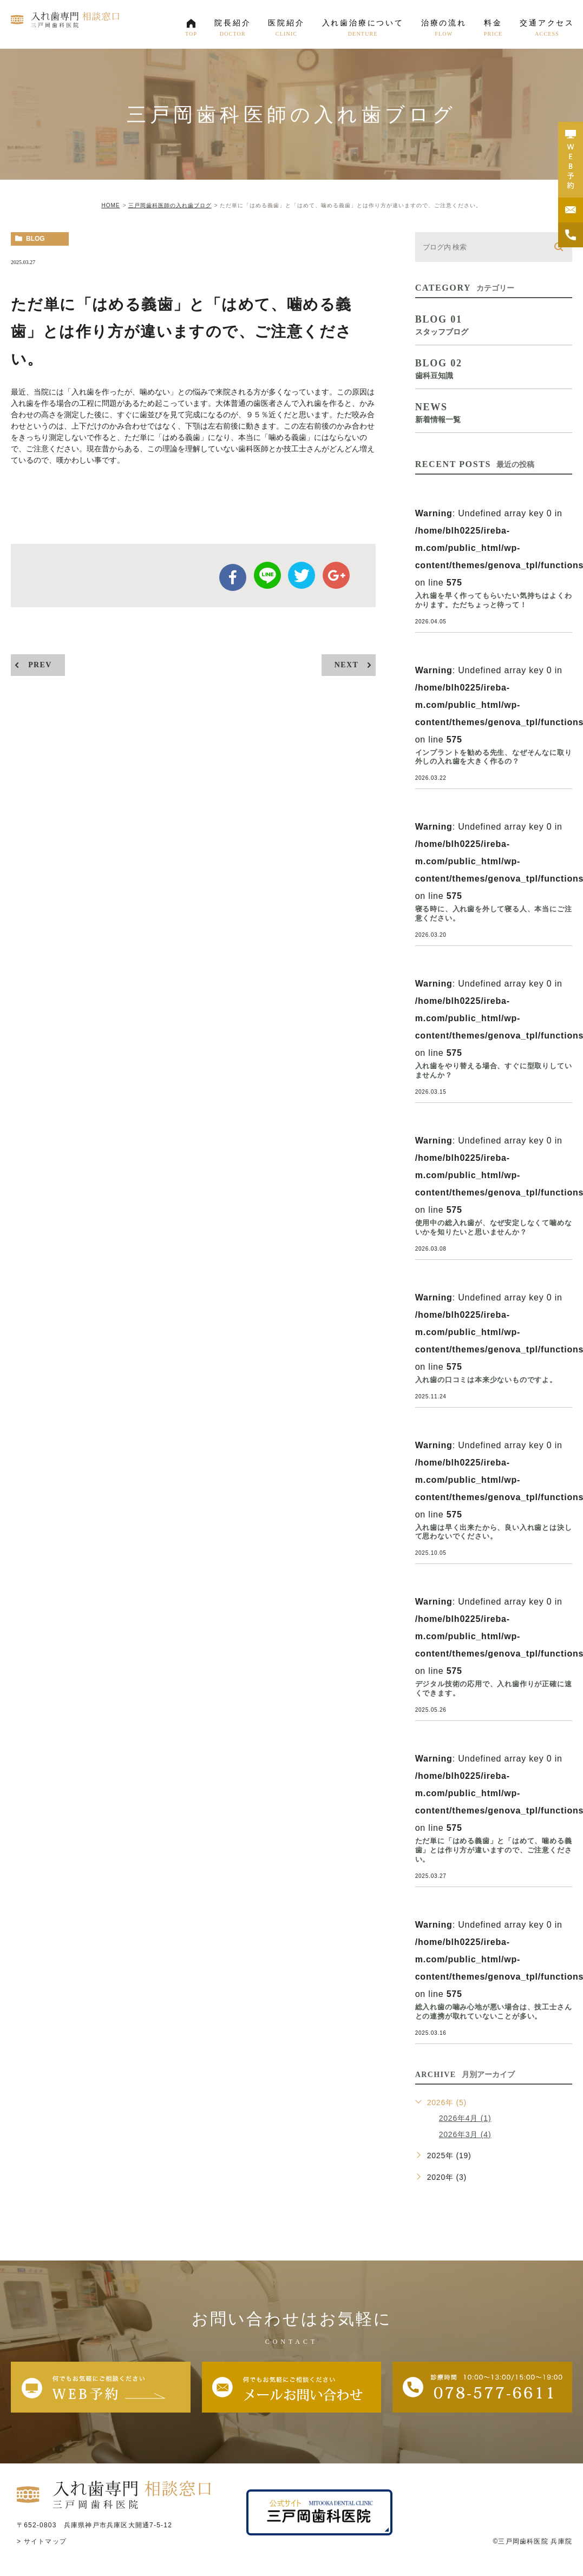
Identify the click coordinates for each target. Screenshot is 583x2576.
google (336, 575)
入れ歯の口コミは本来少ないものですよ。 (486, 1380)
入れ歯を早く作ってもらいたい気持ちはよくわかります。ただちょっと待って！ (493, 600)
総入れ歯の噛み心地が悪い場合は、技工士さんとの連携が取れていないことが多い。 (493, 2011)
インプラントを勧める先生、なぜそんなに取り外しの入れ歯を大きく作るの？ (493, 757)
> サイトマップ (42, 2541)
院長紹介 (232, 31)
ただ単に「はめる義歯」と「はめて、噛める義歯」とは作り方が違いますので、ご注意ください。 (493, 1850)
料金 (493, 31)
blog (35, 238)
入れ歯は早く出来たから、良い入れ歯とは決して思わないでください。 (493, 1532)
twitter (301, 575)
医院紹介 (286, 31)
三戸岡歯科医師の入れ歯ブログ (170, 205)
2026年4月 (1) (465, 2118)
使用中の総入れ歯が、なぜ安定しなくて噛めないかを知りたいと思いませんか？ (493, 1227)
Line (267, 575)
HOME (110, 205)
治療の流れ (444, 31)
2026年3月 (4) (465, 2134)
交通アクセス (547, 31)
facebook (232, 577)
